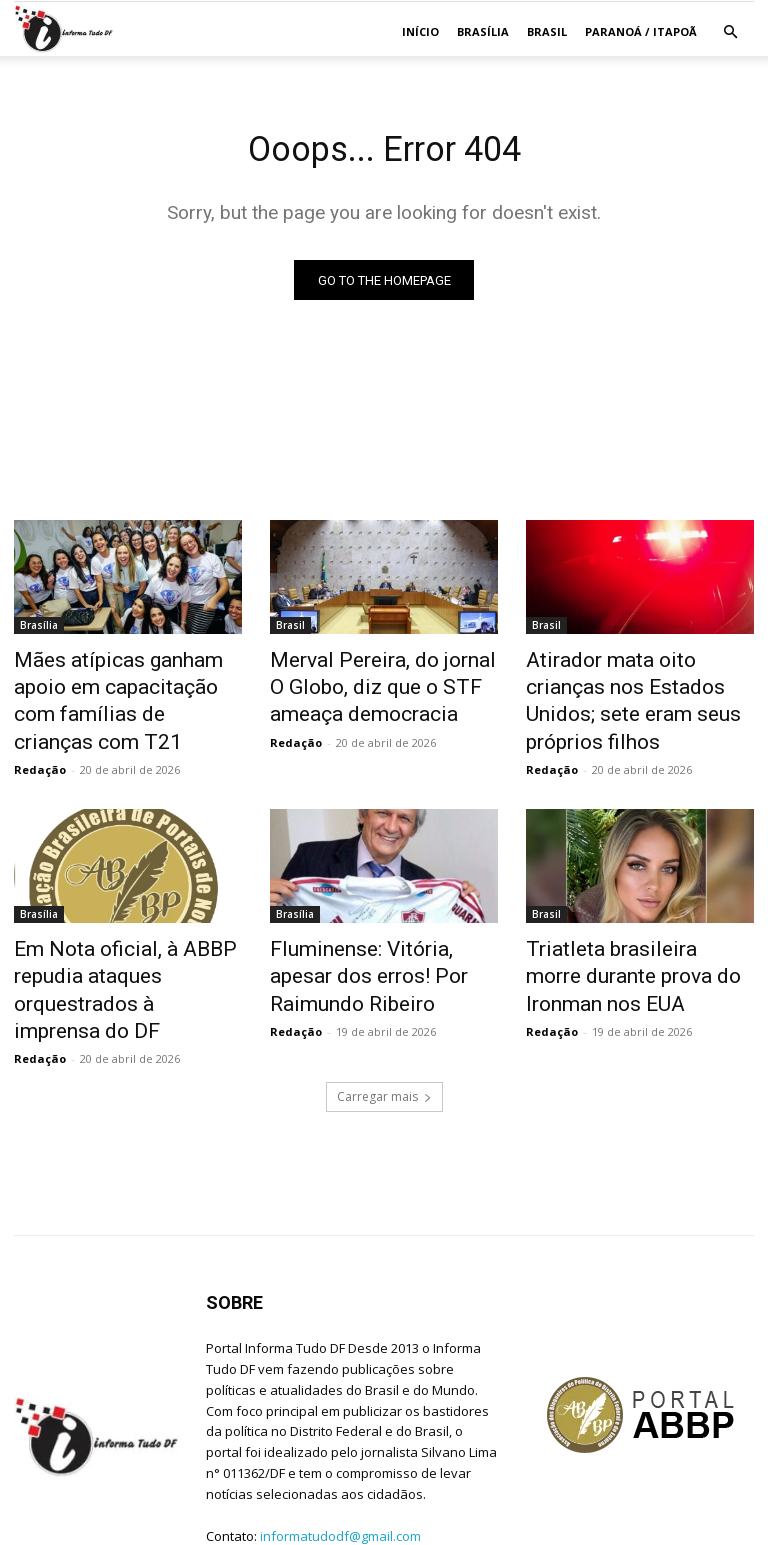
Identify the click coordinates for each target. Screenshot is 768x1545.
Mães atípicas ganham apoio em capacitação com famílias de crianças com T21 (125, 685)
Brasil (547, 31)
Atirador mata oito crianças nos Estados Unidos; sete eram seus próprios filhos (629, 685)
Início (420, 31)
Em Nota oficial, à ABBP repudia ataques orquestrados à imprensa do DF (128, 932)
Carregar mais (384, 1016)
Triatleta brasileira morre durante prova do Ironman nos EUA (639, 932)
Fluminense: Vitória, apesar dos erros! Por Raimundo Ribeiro (371, 932)
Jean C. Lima (130, 1526)
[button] (730, 32)
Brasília (483, 31)
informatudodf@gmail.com (340, 1455)
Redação (40, 732)
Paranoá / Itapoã (641, 31)
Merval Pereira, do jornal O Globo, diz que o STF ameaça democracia (379, 685)
